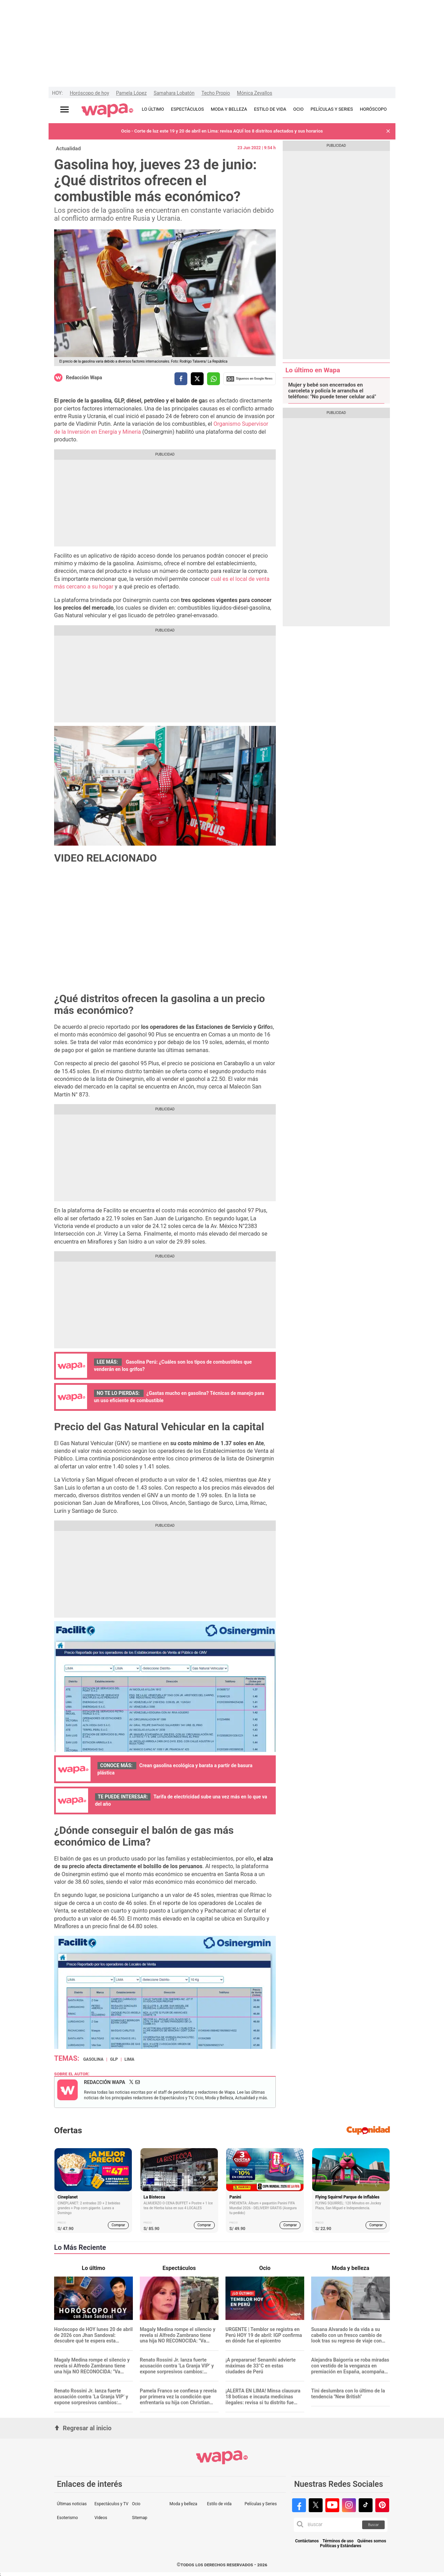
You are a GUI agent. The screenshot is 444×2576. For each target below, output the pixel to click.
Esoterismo (67, 2517)
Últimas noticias (72, 2503)
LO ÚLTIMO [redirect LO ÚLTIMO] (153, 109)
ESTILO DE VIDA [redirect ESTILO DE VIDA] (270, 109)
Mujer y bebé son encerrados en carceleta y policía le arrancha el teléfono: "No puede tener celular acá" (332, 391)
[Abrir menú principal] (64, 109)
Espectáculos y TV (111, 2503)
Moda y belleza (183, 2503)
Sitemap (139, 2517)
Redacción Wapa (84, 377)
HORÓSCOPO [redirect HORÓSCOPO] (373, 109)
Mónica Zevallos (254, 93)
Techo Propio (216, 93)
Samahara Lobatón (174, 93)
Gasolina (93, 2059)
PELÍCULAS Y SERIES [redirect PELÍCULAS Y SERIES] (331, 109)
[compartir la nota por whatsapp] (213, 378)
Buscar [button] (373, 2525)
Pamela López (131, 93)
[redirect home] (107, 110)
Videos (100, 2517)
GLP (114, 2059)
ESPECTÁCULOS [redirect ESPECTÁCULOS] (187, 109)
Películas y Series (261, 2503)
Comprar (118, 2225)
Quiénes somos (371, 2541)
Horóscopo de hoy (89, 93)
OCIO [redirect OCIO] (298, 109)
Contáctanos (307, 2541)
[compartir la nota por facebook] (180, 378)
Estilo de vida (219, 2503)
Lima (130, 2059)
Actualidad (68, 148)
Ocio (136, 2503)
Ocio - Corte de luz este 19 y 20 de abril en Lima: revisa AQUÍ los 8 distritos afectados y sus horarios (222, 131)
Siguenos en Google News (249, 379)
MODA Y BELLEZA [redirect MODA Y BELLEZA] (229, 109)
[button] (388, 131)
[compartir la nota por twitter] (197, 378)
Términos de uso (338, 2541)
